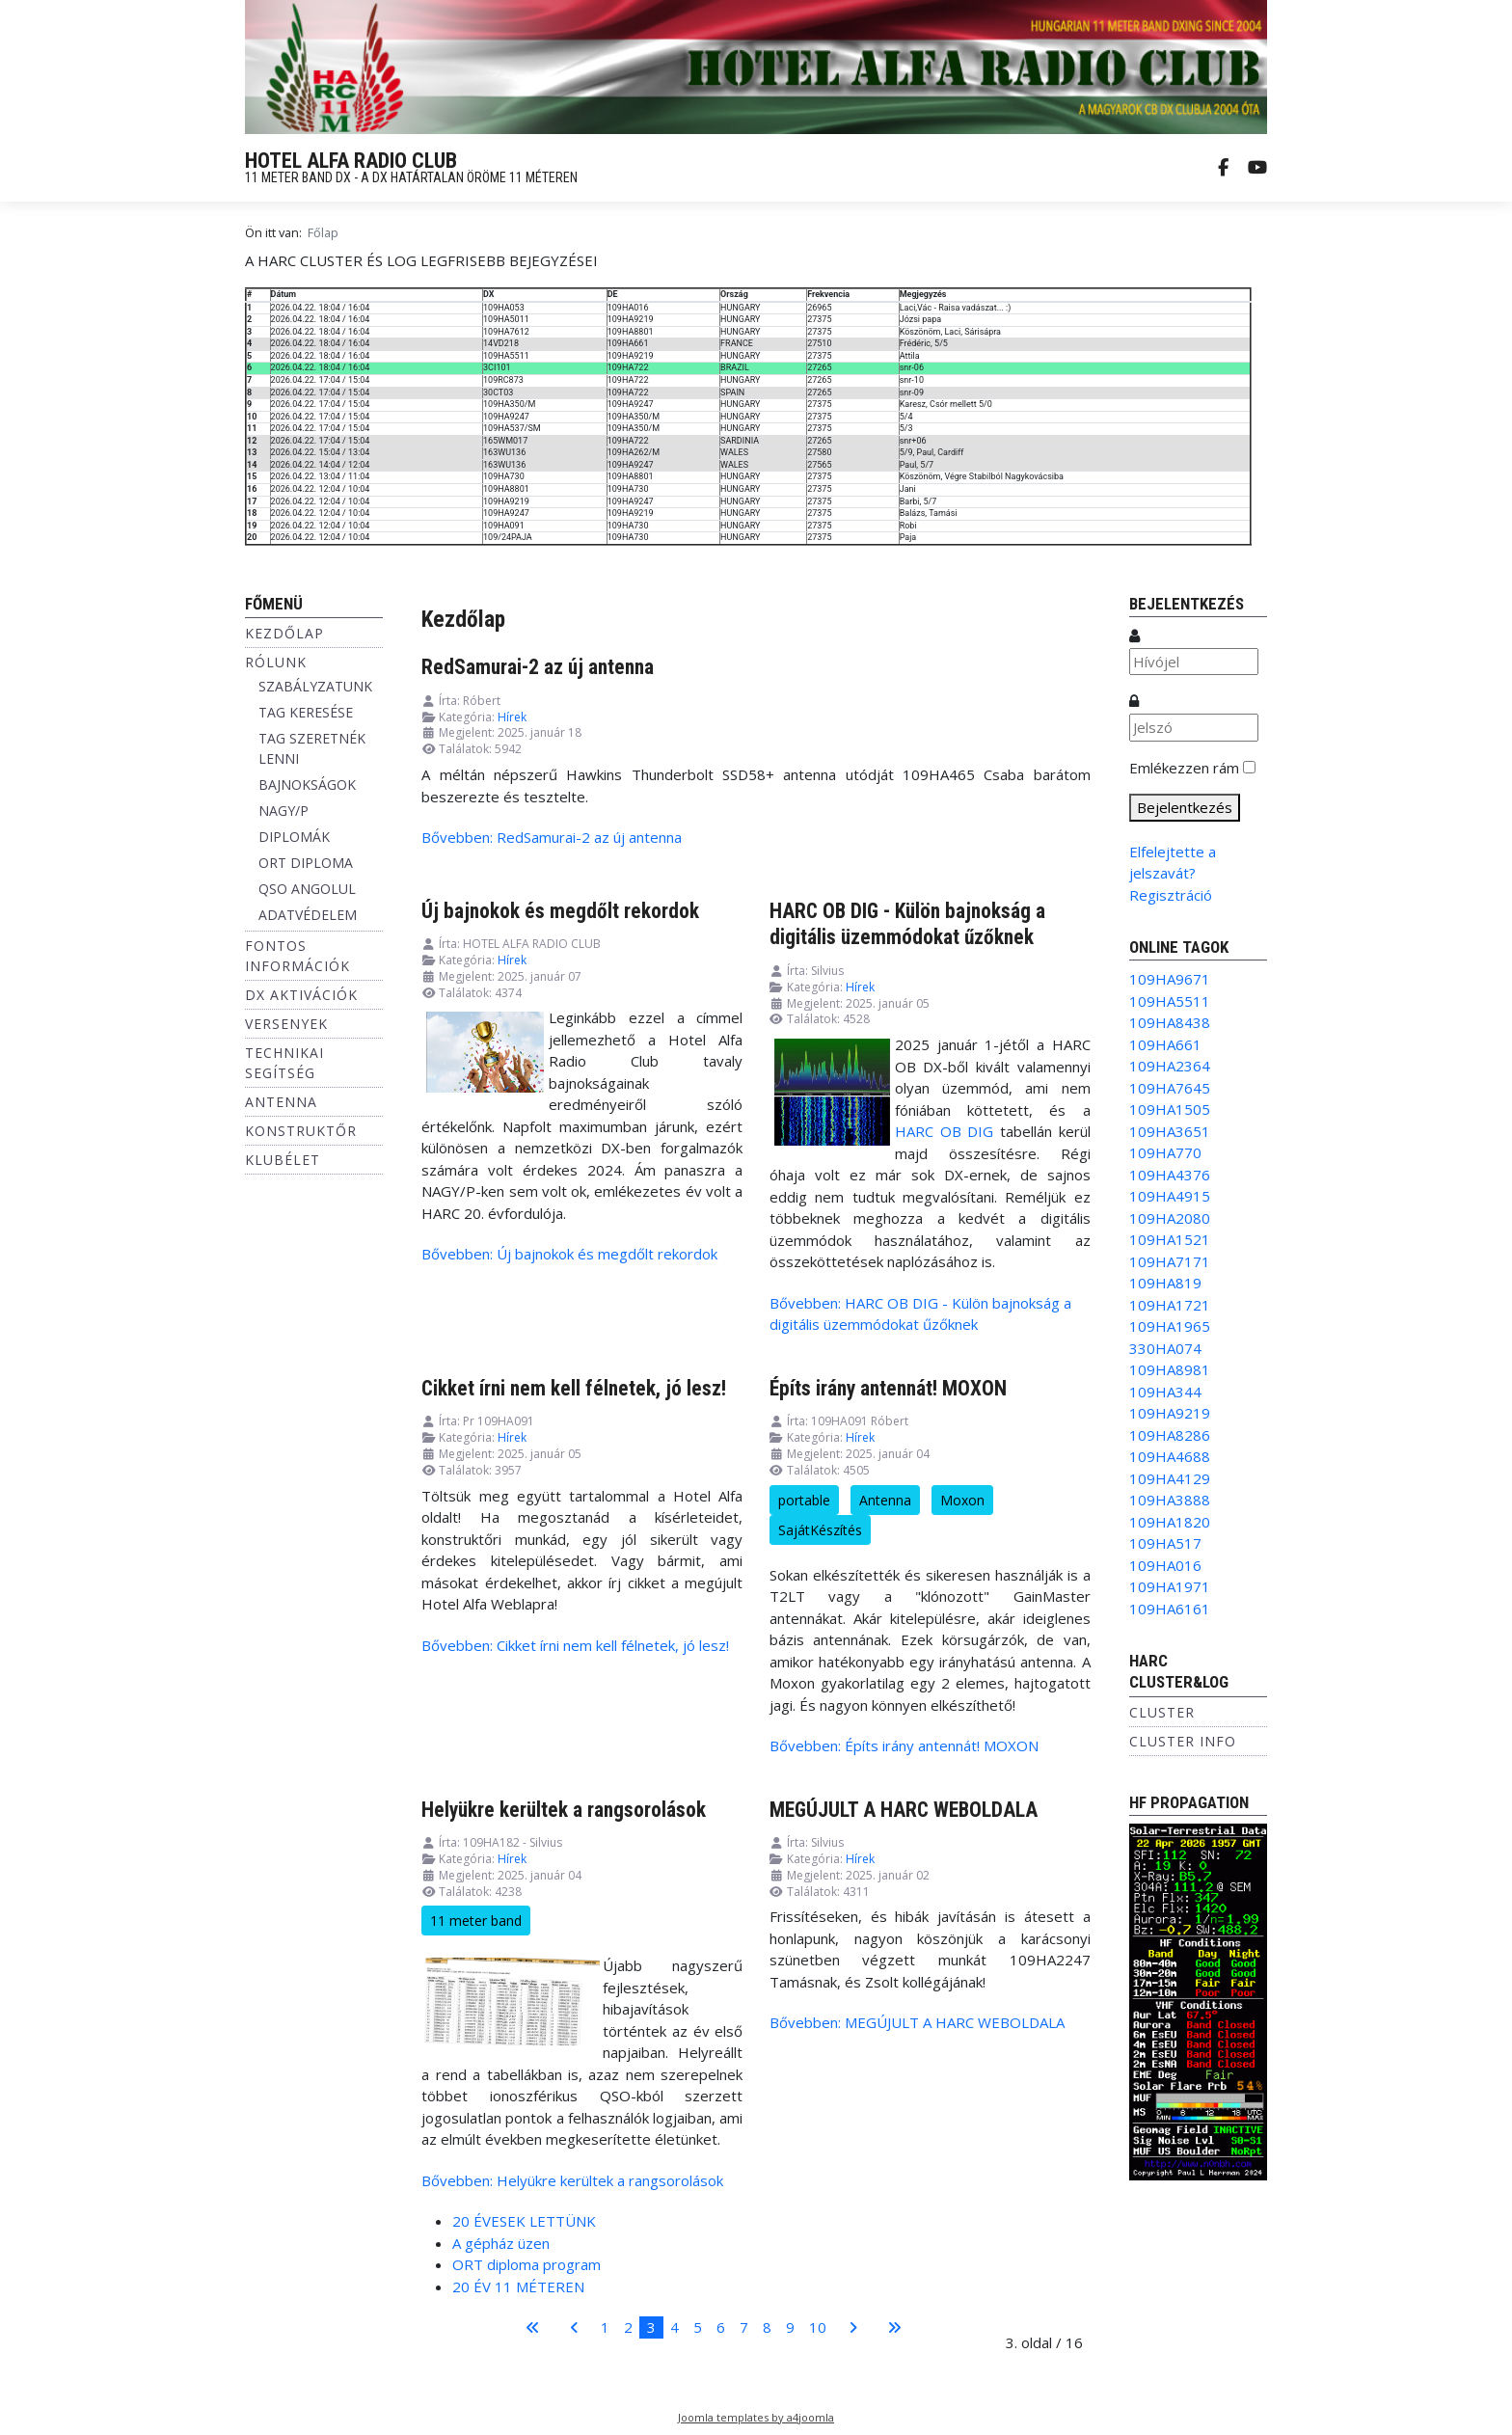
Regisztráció (1170, 895)
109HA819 (1165, 1282)
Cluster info (1182, 1741)
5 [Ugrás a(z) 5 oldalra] (697, 2327)
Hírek (512, 717)
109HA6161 (1169, 1608)
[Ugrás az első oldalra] (532, 2327)
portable (804, 1500)
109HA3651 (1169, 1131)
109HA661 (1165, 1044)
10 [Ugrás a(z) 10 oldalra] (817, 2327)
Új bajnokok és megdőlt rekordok (560, 911)
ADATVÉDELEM (307, 915)
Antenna (281, 1102)
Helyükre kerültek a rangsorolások (563, 1810)
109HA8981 (1169, 1369)
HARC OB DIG (944, 1131)
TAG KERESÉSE (305, 712)
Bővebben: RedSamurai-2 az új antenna (551, 837)
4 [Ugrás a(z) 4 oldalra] (674, 2327)
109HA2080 (1169, 1218)
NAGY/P (283, 810)
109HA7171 (1169, 1261)
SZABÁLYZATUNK (315, 686)
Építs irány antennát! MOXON (888, 1388)
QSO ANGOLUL (307, 888)
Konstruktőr (301, 1131)
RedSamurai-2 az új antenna (537, 667)
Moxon (962, 1500)
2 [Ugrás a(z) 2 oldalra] (628, 2327)
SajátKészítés (820, 1530)
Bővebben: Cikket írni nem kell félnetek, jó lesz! (575, 1645)
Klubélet (282, 1159)
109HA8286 (1169, 1435)
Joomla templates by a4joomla (756, 2417)
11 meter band (476, 1920)
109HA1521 (1169, 1239)
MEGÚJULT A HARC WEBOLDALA (904, 1810)
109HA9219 (1169, 1412)
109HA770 (1165, 1152)
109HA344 (1165, 1391)
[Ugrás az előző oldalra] (574, 2327)
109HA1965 (1169, 1326)
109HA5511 (1169, 1001)
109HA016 (1165, 1565)
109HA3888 (1169, 1499)
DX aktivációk (301, 995)
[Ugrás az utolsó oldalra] (894, 2327)
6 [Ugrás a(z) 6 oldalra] (720, 2327)
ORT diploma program (526, 2264)
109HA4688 (1169, 1456)
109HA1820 (1169, 1521)
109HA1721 (1169, 1304)
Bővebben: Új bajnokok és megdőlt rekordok (569, 1253)
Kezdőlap (284, 633)
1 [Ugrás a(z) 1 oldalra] (605, 2327)
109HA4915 (1169, 1195)
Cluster (1162, 1712)
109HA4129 (1169, 1478)
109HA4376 (1169, 1174)
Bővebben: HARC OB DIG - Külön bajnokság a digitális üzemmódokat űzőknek (920, 1314)
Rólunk (276, 662)
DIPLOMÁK (294, 836)
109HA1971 (1169, 1586)
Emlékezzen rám (1184, 767)
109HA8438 (1169, 1022)
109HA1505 (1169, 1109)
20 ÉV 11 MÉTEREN (518, 2286)
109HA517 (1165, 1543)
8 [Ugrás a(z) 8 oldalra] (767, 2327)
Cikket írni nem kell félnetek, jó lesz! (573, 1388)
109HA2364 (1169, 1065)
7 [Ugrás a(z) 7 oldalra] (744, 2327)
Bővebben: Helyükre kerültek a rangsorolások (572, 2180)
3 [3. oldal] (651, 2327)
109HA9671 (1169, 978)
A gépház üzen (501, 2243)
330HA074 (1165, 1348)
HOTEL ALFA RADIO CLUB (351, 161)
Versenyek (286, 1024)
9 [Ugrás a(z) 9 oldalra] (790, 2327)
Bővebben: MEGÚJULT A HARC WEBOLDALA (917, 2022)
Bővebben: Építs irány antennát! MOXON (904, 1745)
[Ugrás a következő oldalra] (853, 2327)
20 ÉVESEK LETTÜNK (524, 2221)
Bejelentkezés (1184, 807)
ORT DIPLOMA (305, 862)
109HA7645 (1169, 1087)
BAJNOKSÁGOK (307, 784)
